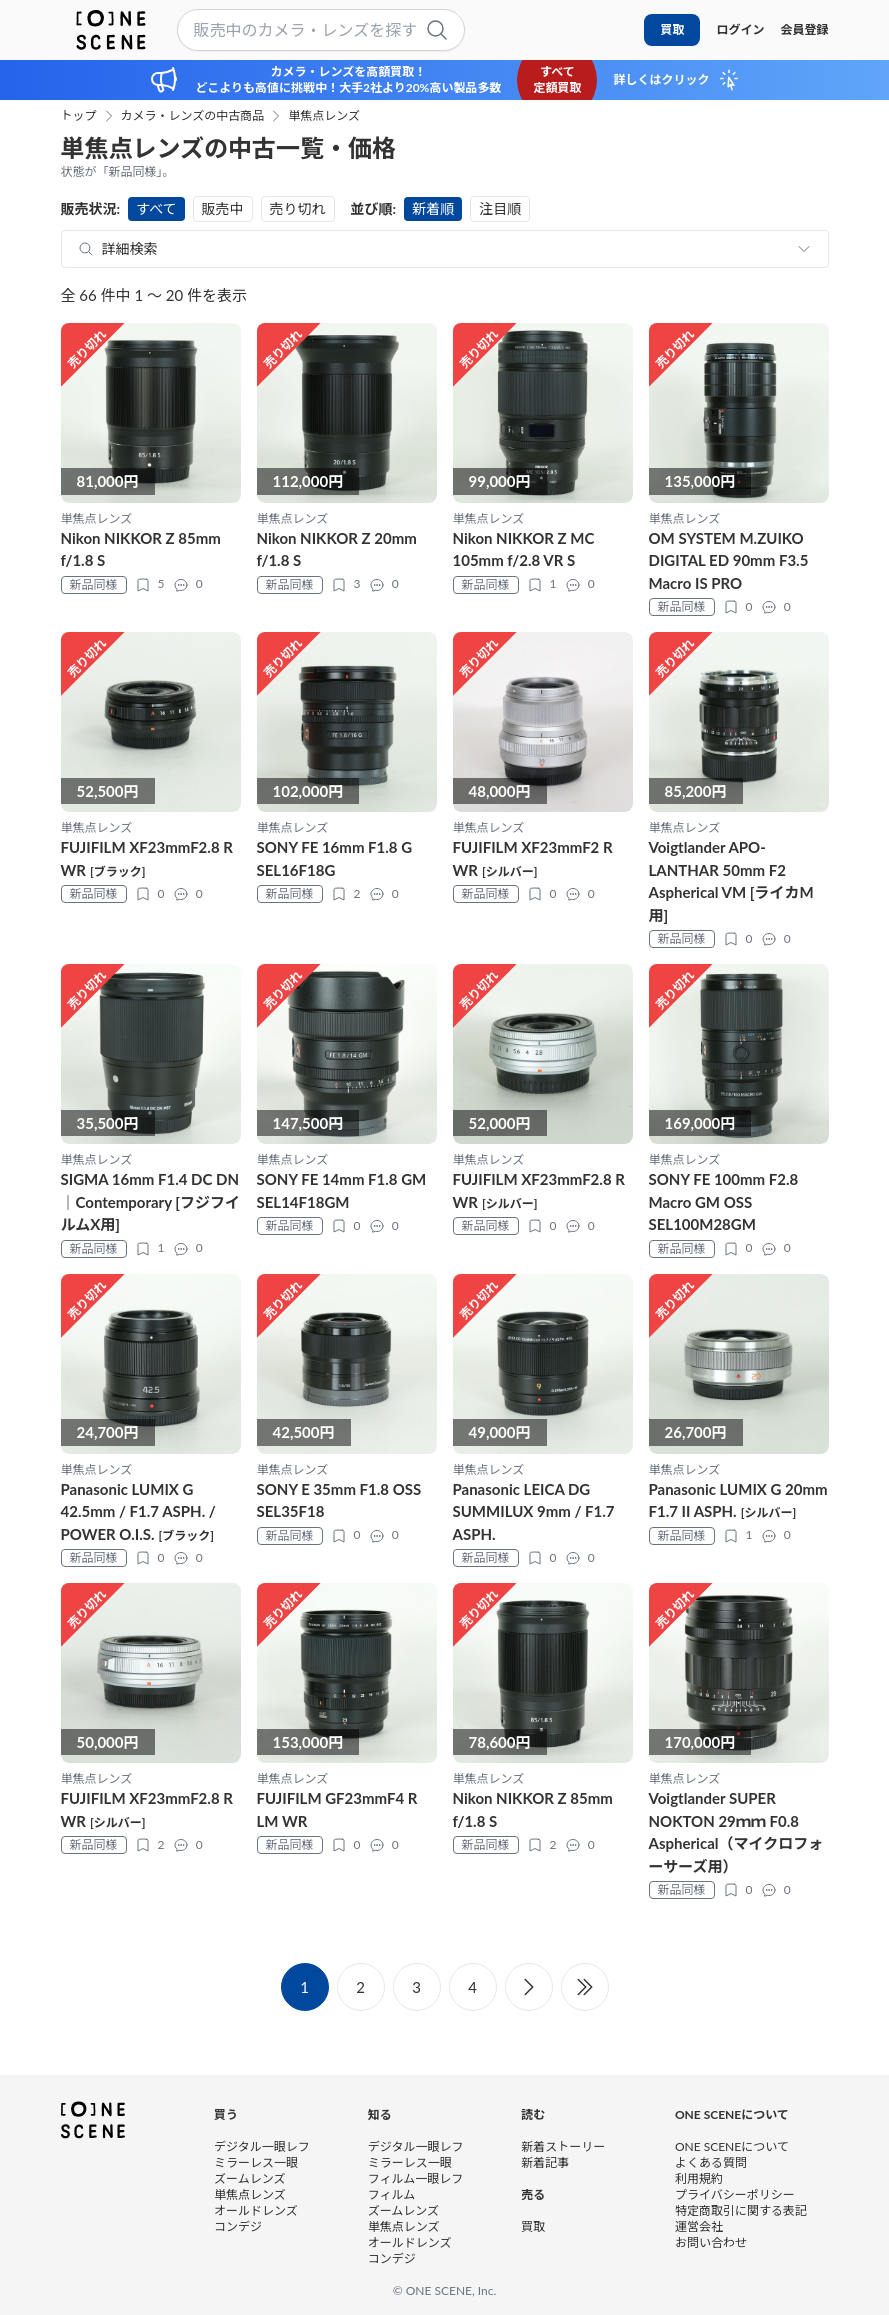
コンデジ (238, 2226)
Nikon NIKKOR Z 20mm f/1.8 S (337, 549)
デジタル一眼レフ (262, 2146)
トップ (79, 116)
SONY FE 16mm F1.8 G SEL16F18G (335, 858)
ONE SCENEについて (732, 2146)
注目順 (500, 208)
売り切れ (298, 208)
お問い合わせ (711, 2242)
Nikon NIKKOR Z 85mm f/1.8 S (141, 549)
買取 (672, 29)
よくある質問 (711, 2162)
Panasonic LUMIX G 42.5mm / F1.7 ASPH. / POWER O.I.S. (138, 1511)
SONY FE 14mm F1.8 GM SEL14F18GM (342, 1190)
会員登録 (804, 29)
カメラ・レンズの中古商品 (193, 116)
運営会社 (699, 2226)
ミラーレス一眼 (256, 2162)
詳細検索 (130, 248)
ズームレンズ (249, 2178)
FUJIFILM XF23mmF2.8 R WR (147, 858)
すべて (156, 208)
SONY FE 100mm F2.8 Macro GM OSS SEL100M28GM (724, 1201)
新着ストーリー (563, 2146)
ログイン (740, 29)
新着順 (433, 208)
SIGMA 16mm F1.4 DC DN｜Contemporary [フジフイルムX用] (151, 1201)
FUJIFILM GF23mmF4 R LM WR (337, 1809)
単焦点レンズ (324, 116)
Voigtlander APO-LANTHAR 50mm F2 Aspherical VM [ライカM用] (731, 881)
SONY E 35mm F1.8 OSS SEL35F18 (339, 1500)
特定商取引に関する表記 (741, 2210)
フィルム (392, 2194)
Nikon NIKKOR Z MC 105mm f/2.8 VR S (524, 549)
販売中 (223, 208)
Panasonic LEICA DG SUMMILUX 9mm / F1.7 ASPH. (534, 1511)
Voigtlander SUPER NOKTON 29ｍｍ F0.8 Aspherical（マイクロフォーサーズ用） (736, 1832)
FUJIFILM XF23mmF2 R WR (533, 858)
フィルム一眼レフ (416, 2178)
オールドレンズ (256, 2210)
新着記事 (545, 2162)
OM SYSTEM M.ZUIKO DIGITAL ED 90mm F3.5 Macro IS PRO (729, 560)
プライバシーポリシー (735, 2194)
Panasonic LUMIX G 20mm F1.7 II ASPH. (738, 1500)
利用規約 (699, 2178)
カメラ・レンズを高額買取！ (349, 71)
